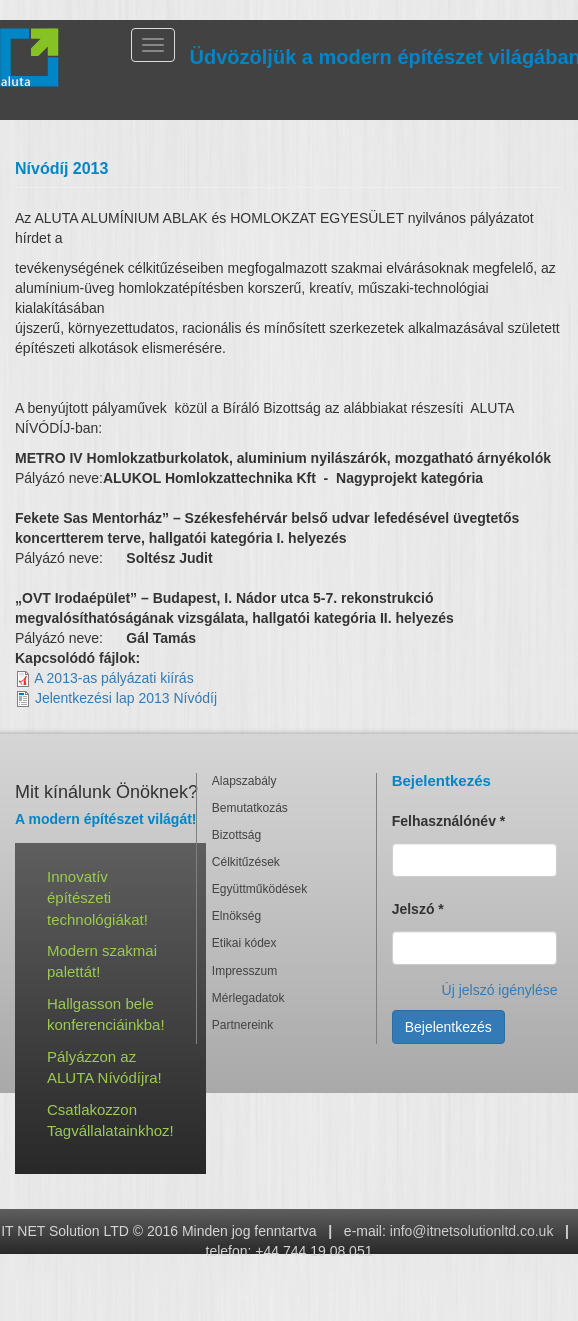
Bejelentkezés (448, 1027)
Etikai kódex (244, 943)
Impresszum (244, 971)
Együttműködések (259, 889)
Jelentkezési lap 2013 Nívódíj (126, 698)
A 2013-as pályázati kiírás (114, 678)
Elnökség (236, 916)
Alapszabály (244, 781)
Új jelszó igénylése (500, 990)
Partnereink (242, 1025)
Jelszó (418, 909)
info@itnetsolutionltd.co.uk (472, 1231)
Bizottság (236, 835)
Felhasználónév (449, 821)
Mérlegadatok (248, 998)
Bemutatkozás (250, 808)
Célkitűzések (246, 862)
